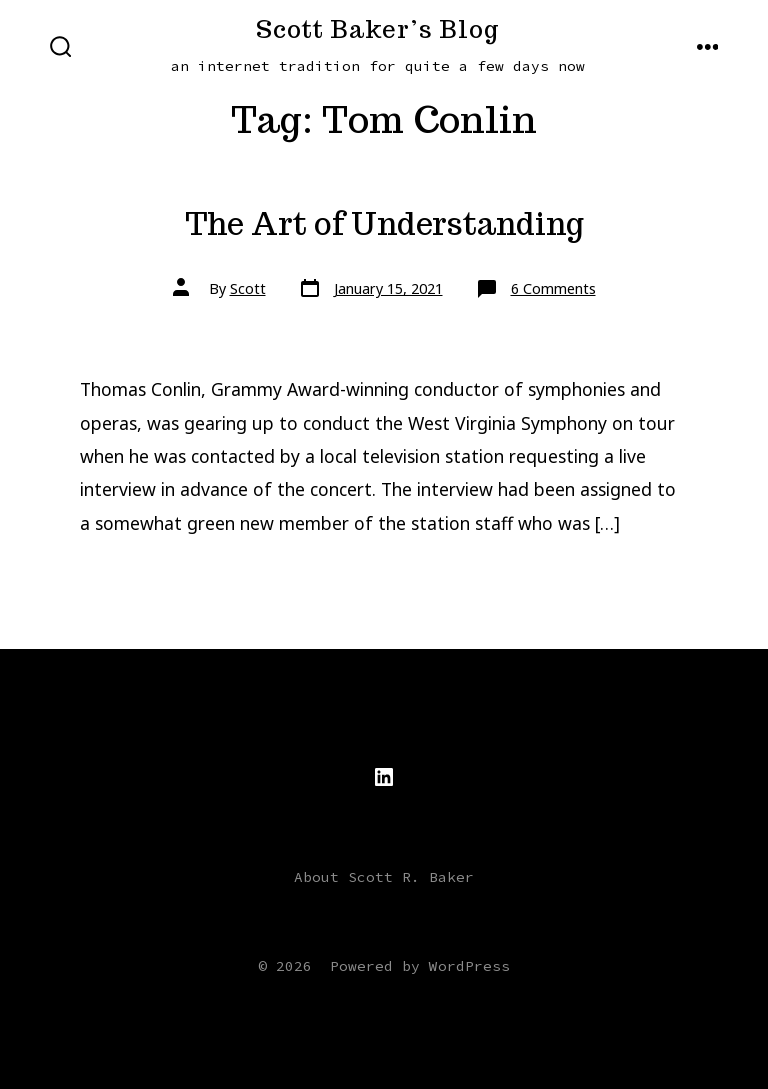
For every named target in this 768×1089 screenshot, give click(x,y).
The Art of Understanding (384, 224)
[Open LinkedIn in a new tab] (384, 777)
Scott (248, 288)
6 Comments (553, 288)
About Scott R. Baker (384, 877)
